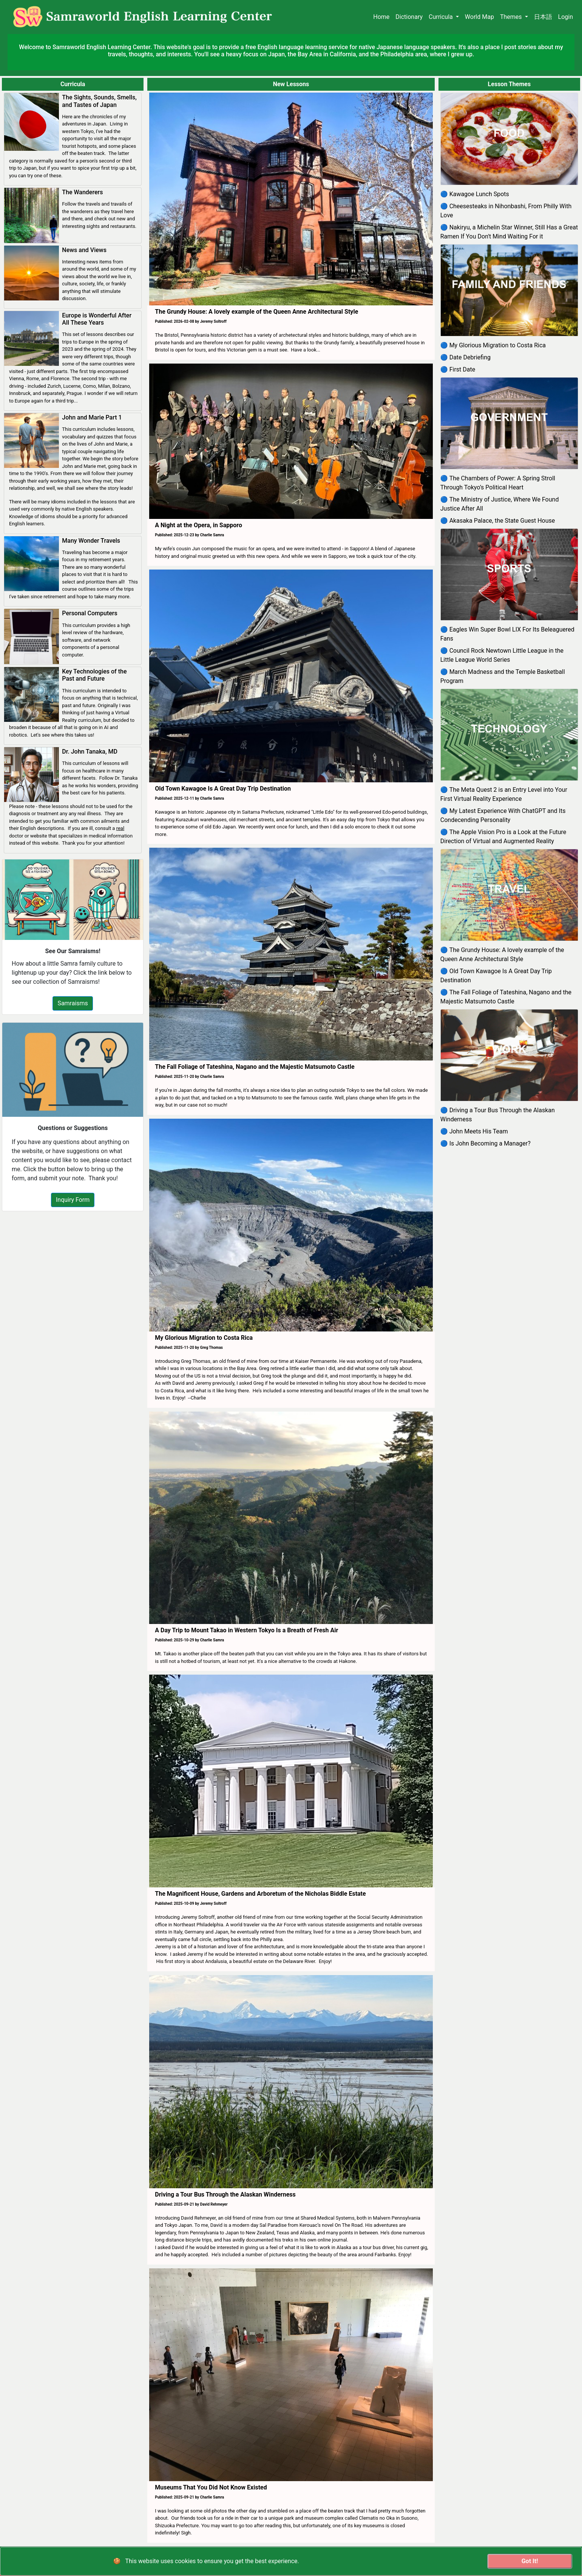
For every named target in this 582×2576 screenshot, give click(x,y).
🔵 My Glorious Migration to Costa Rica (493, 345)
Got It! (530, 2561)
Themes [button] (511, 16)
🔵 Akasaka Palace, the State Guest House (497, 520)
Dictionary (409, 16)
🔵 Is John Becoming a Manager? (485, 1143)
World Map (479, 16)
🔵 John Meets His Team (474, 1131)
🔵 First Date (457, 369)
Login (565, 16)
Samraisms (72, 1003)
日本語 (543, 16)
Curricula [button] (441, 16)
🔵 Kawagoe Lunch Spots (474, 194)
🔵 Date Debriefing (465, 357)
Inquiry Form (73, 1199)
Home (381, 16)
